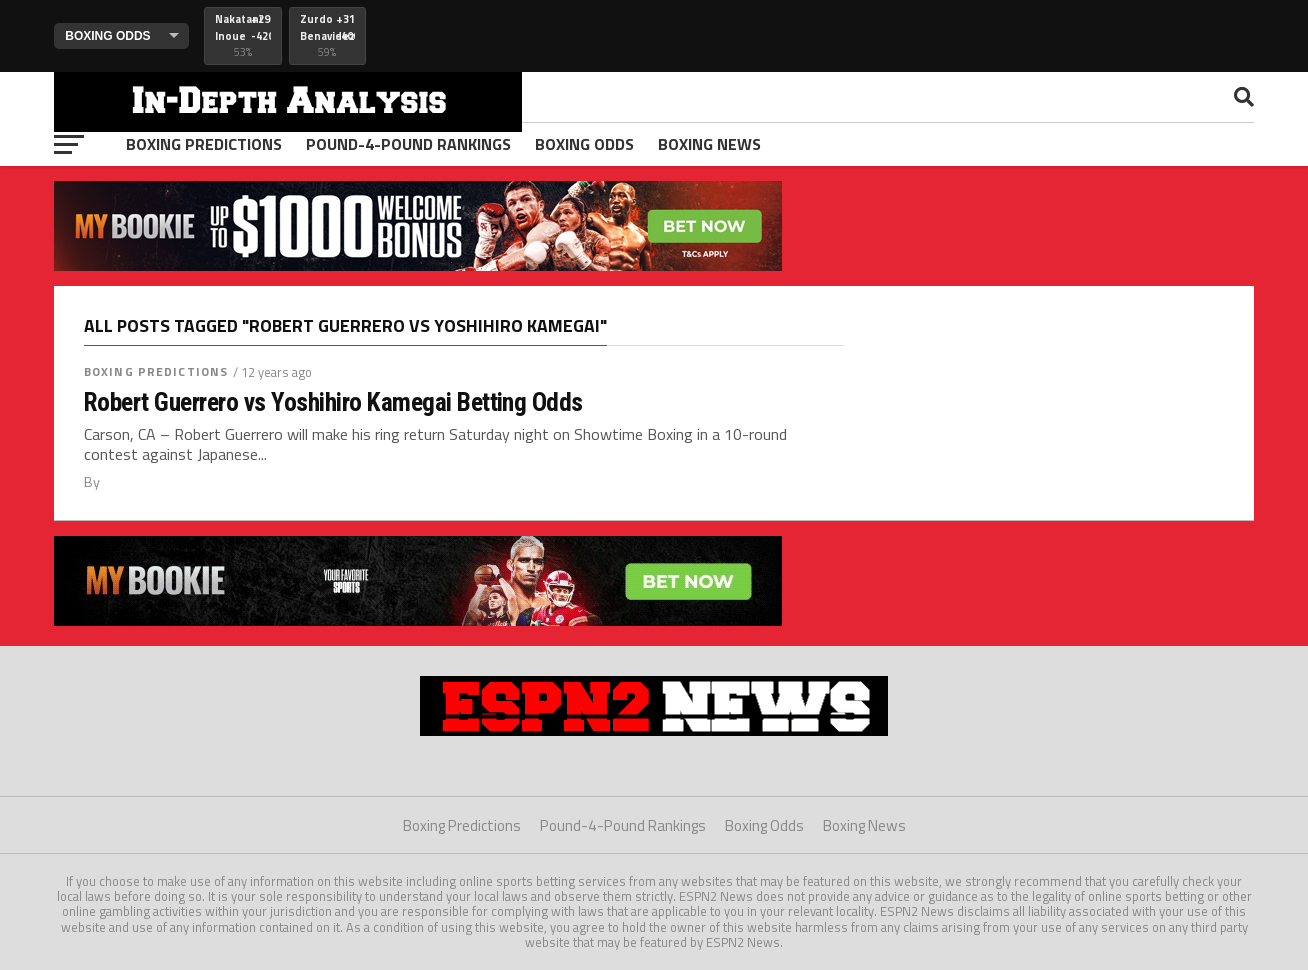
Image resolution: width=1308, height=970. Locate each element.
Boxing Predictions (204, 144)
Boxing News (709, 144)
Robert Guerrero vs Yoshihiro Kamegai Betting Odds (333, 402)
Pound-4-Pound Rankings (408, 144)
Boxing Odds (584, 144)
